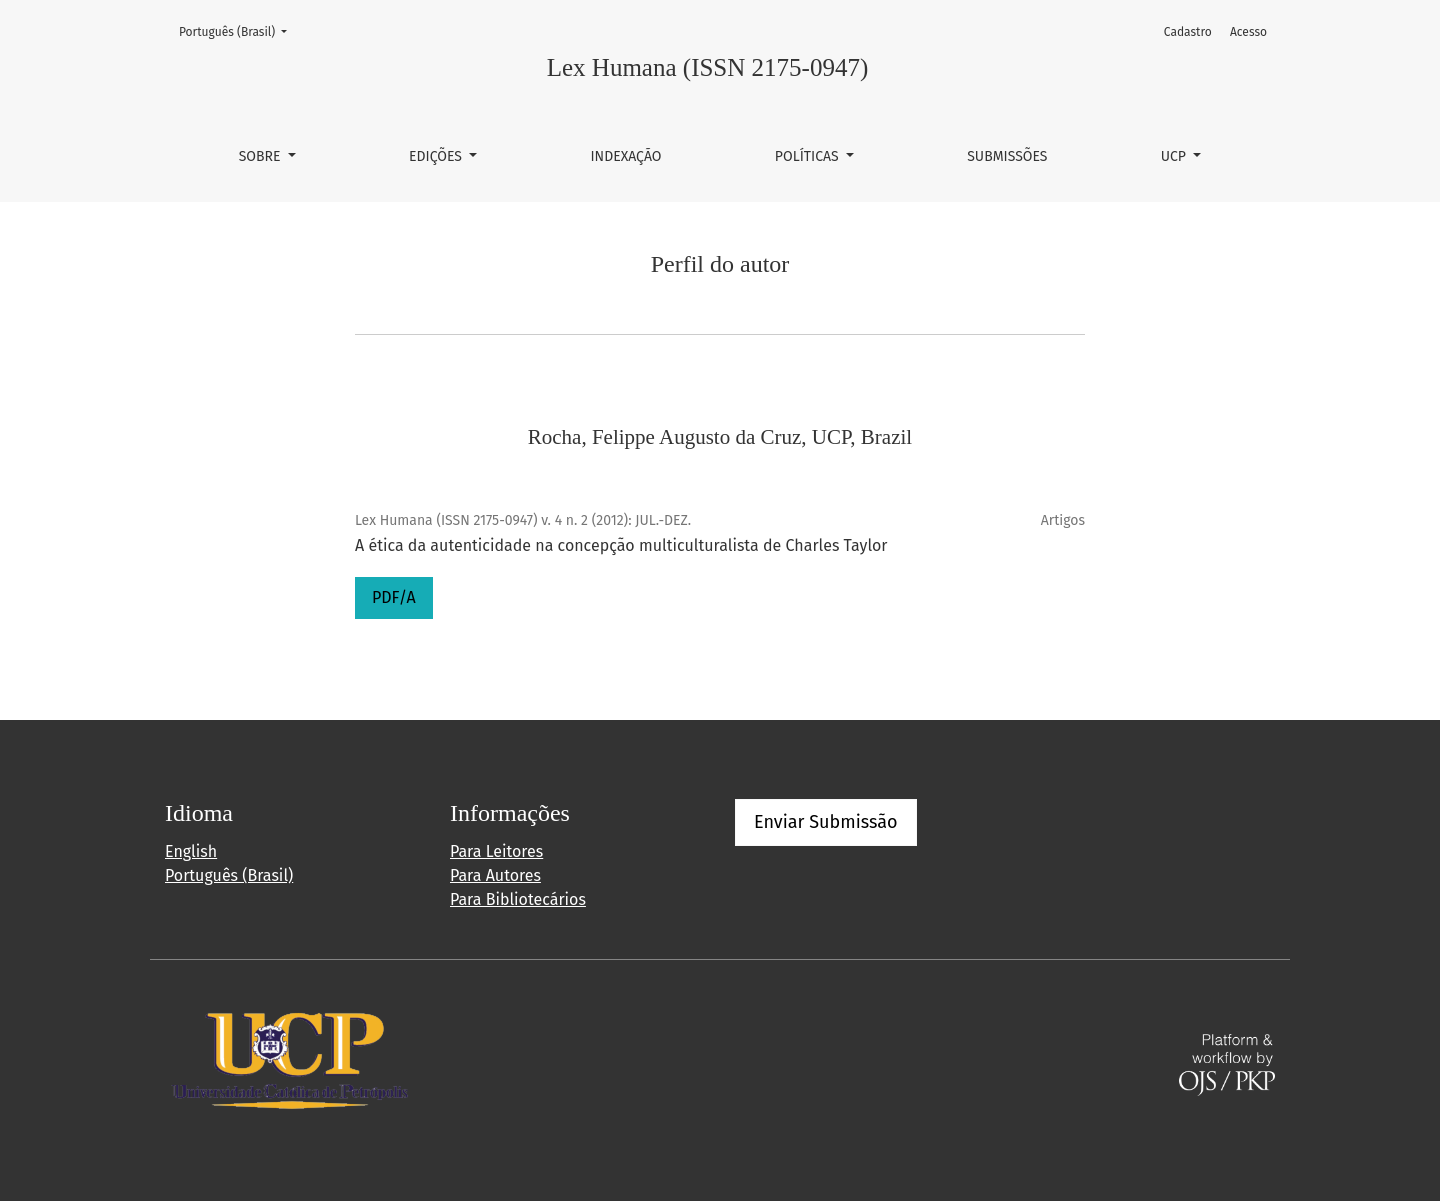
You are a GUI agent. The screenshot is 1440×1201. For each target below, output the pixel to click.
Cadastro (1188, 32)
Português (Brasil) (239, 30)
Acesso (1248, 32)
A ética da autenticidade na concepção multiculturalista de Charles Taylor (621, 545)
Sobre (262, 156)
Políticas (809, 156)
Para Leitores (496, 851)
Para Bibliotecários (518, 899)
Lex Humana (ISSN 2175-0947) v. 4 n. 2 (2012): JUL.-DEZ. (523, 520)
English (191, 851)
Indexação (625, 156)
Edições (437, 156)
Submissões (1007, 156)
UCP (1175, 156)
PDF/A (394, 597)
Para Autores (495, 875)
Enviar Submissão (826, 822)
